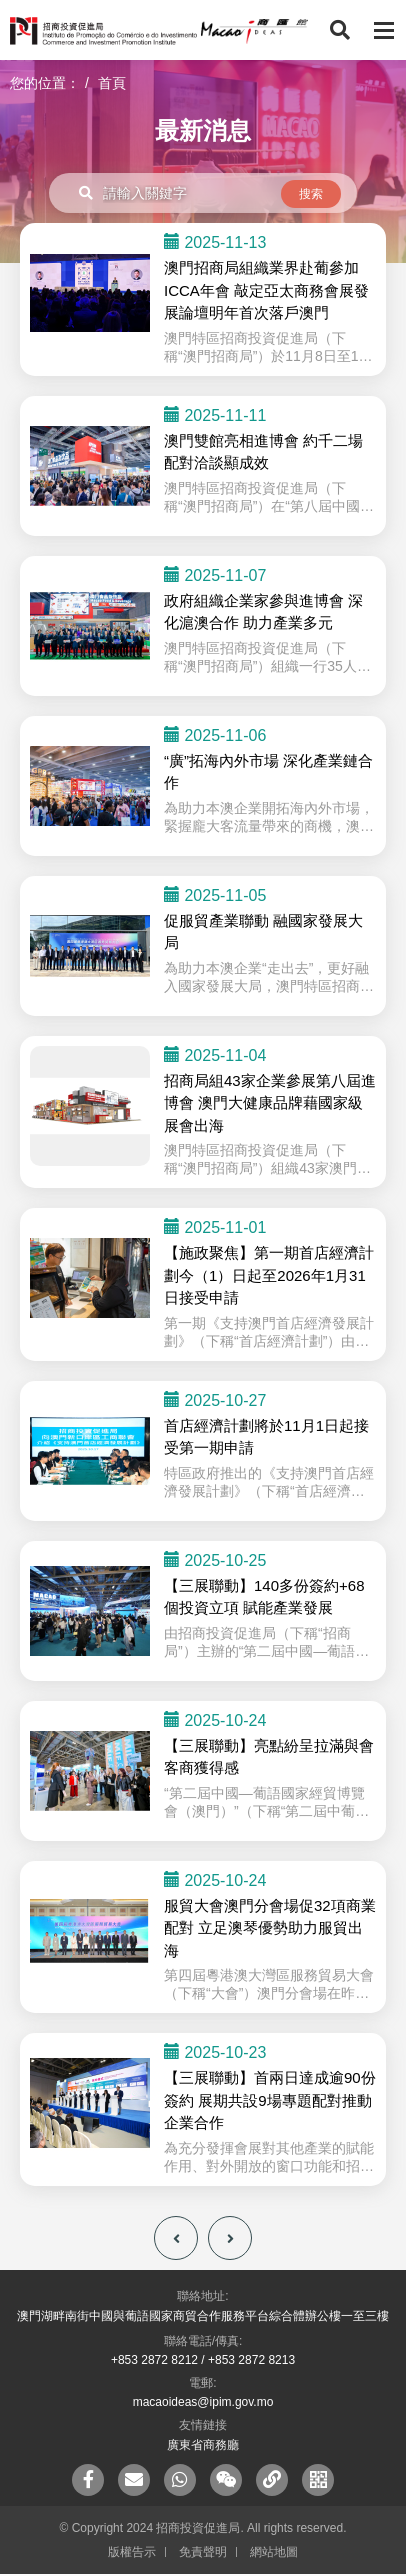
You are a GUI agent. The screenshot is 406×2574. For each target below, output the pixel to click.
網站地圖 (274, 2552)
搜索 (311, 194)
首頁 (112, 83)
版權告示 (132, 2552)
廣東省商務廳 (203, 2445)
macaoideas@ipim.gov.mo (203, 2402)
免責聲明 (203, 2552)
